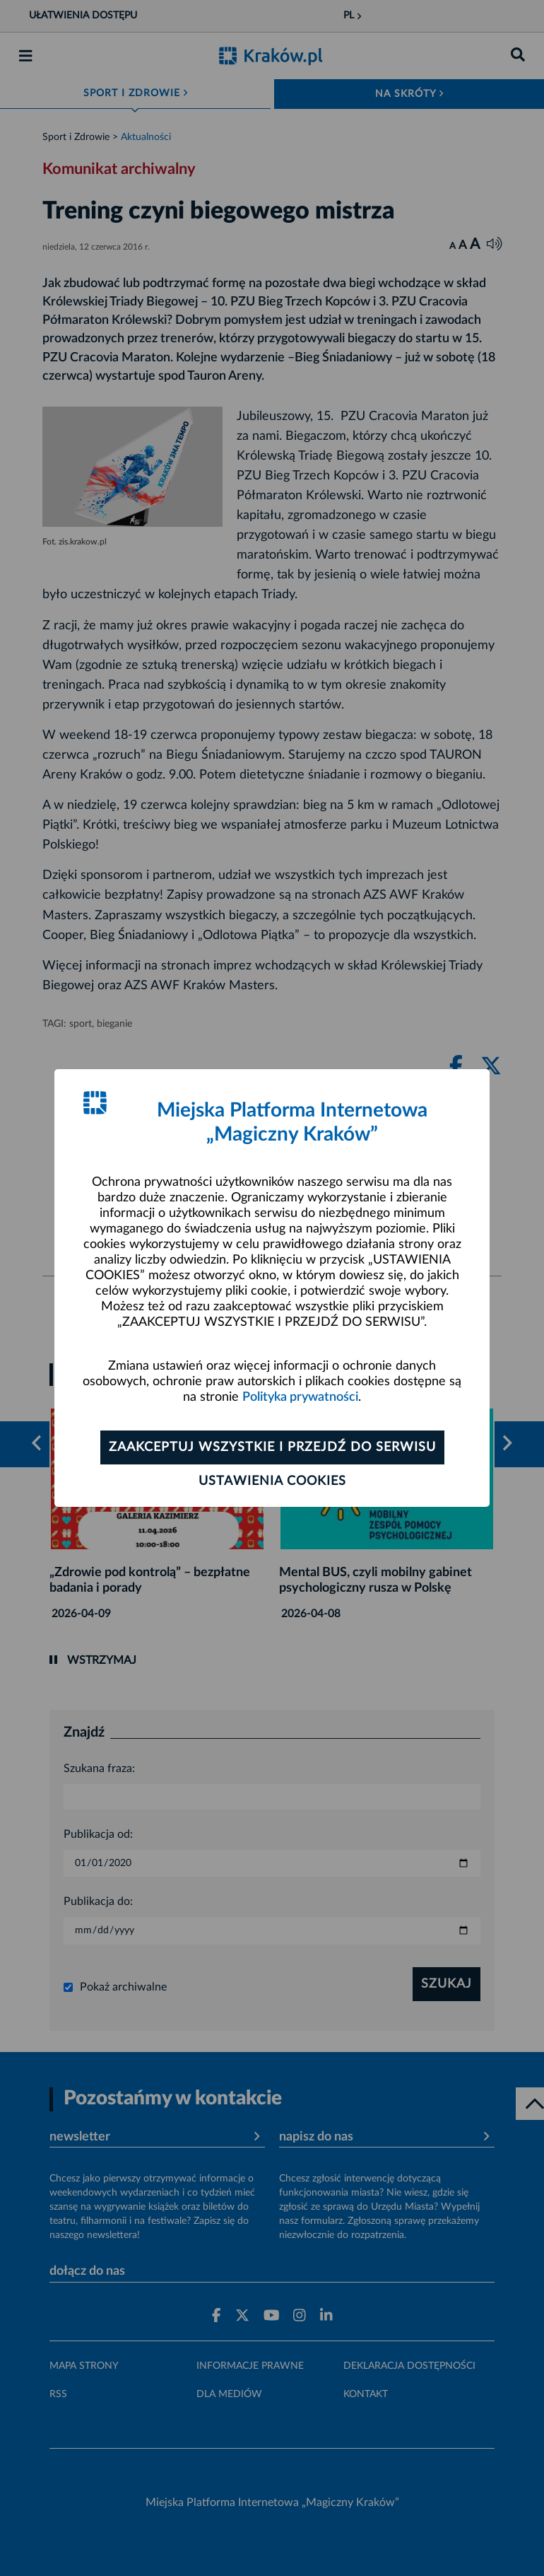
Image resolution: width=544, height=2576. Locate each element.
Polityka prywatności (300, 1397)
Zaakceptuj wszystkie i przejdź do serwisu (272, 1447)
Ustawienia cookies (272, 1481)
